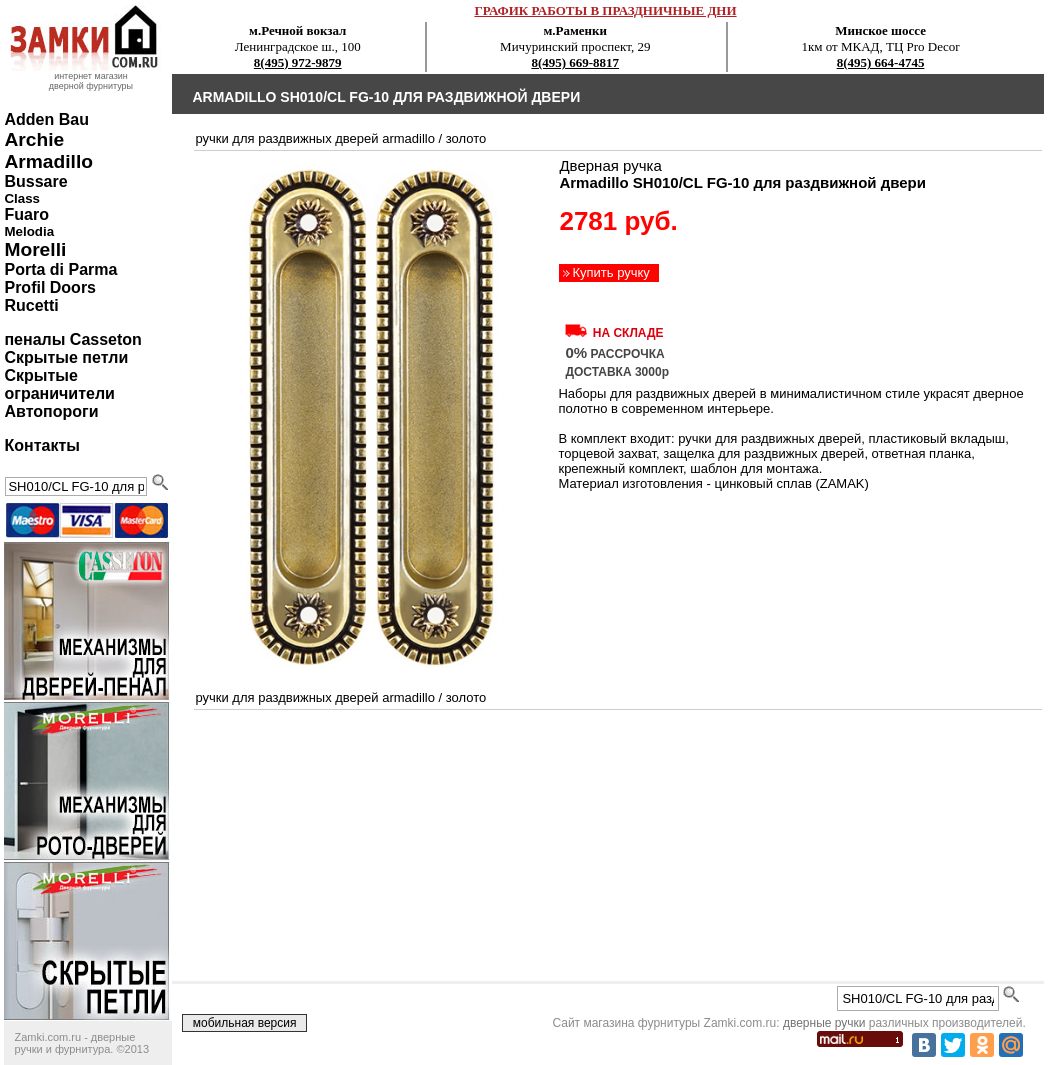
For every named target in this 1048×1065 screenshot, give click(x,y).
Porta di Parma (60, 269)
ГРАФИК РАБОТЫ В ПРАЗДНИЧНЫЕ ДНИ (605, 10)
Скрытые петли (66, 357)
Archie (34, 139)
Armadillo (48, 161)
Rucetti (31, 305)
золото (466, 138)
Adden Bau (46, 119)
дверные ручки (824, 1023)
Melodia (29, 231)
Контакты (41, 445)
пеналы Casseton (72, 339)
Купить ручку (610, 272)
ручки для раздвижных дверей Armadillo (314, 138)
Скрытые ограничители (59, 384)
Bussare (35, 181)
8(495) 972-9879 (298, 62)
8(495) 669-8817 (575, 62)
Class (22, 198)
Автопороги (51, 411)
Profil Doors (50, 287)
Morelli (35, 249)
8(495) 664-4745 (881, 62)
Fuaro (26, 214)
